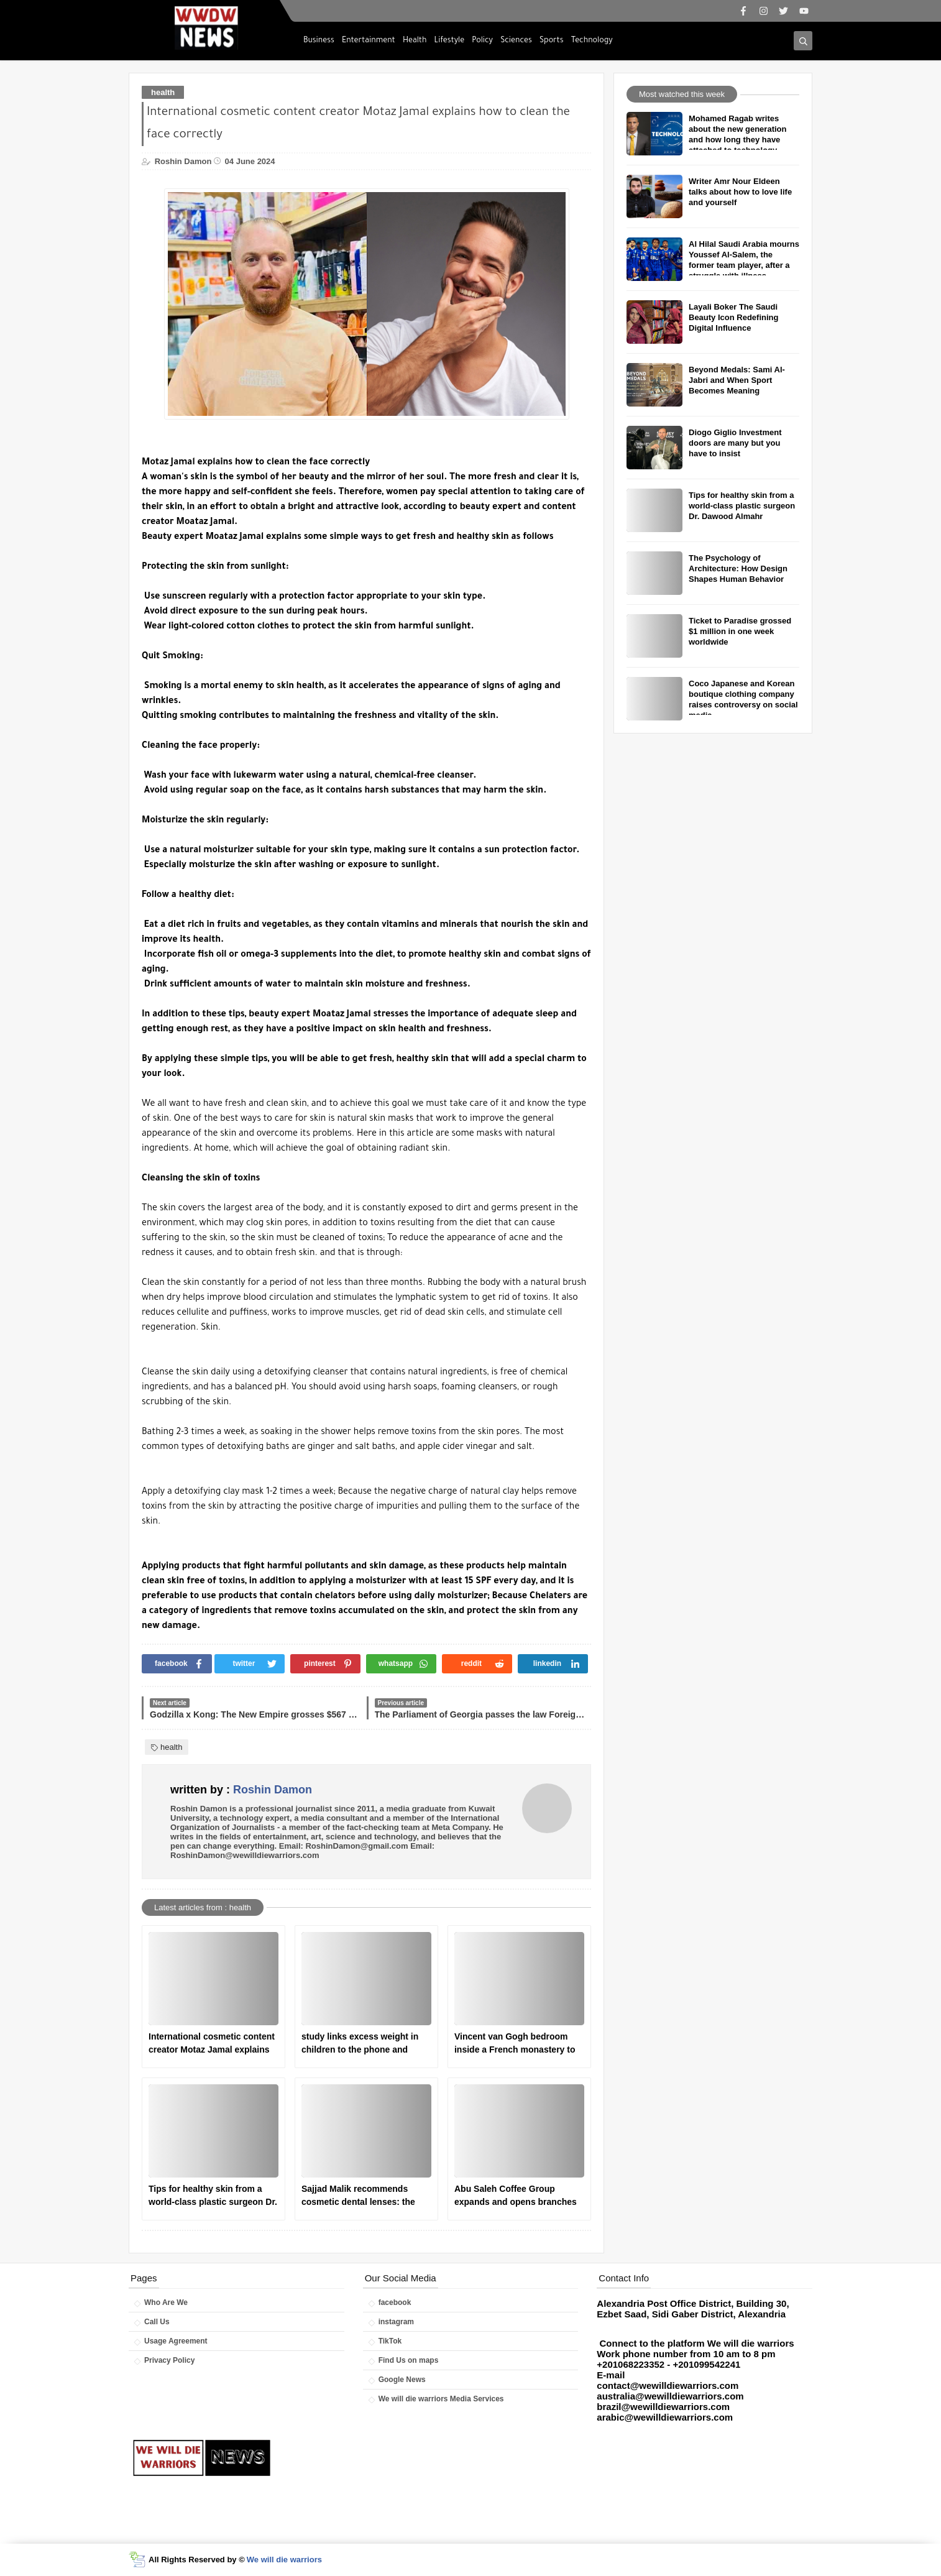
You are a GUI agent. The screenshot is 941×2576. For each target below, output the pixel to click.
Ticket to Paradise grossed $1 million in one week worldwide (740, 631)
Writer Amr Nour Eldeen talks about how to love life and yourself (740, 192)
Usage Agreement (176, 2341)
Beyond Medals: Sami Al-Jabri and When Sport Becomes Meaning (737, 380)
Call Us (157, 2321)
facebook (395, 2302)
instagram (396, 2321)
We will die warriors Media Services (441, 2398)
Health (415, 41)
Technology (592, 41)
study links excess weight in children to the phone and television (359, 2043)
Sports (551, 41)
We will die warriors (284, 2559)
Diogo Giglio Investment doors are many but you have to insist (735, 443)
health (163, 92)
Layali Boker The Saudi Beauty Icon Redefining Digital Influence (733, 317)
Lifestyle (449, 41)
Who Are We (166, 2302)
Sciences (516, 41)
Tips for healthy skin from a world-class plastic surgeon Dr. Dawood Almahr (213, 2196)
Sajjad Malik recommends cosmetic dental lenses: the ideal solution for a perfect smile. (358, 2196)
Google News (402, 2379)
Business (318, 41)
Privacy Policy (169, 2360)
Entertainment (368, 41)
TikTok (390, 2341)
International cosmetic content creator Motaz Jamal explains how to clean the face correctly (212, 2043)
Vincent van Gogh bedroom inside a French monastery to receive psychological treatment (515, 2043)
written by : (241, 1789)
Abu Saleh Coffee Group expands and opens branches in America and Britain (515, 2196)
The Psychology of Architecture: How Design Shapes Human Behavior (738, 568)
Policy (482, 41)
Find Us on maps (409, 2360)
